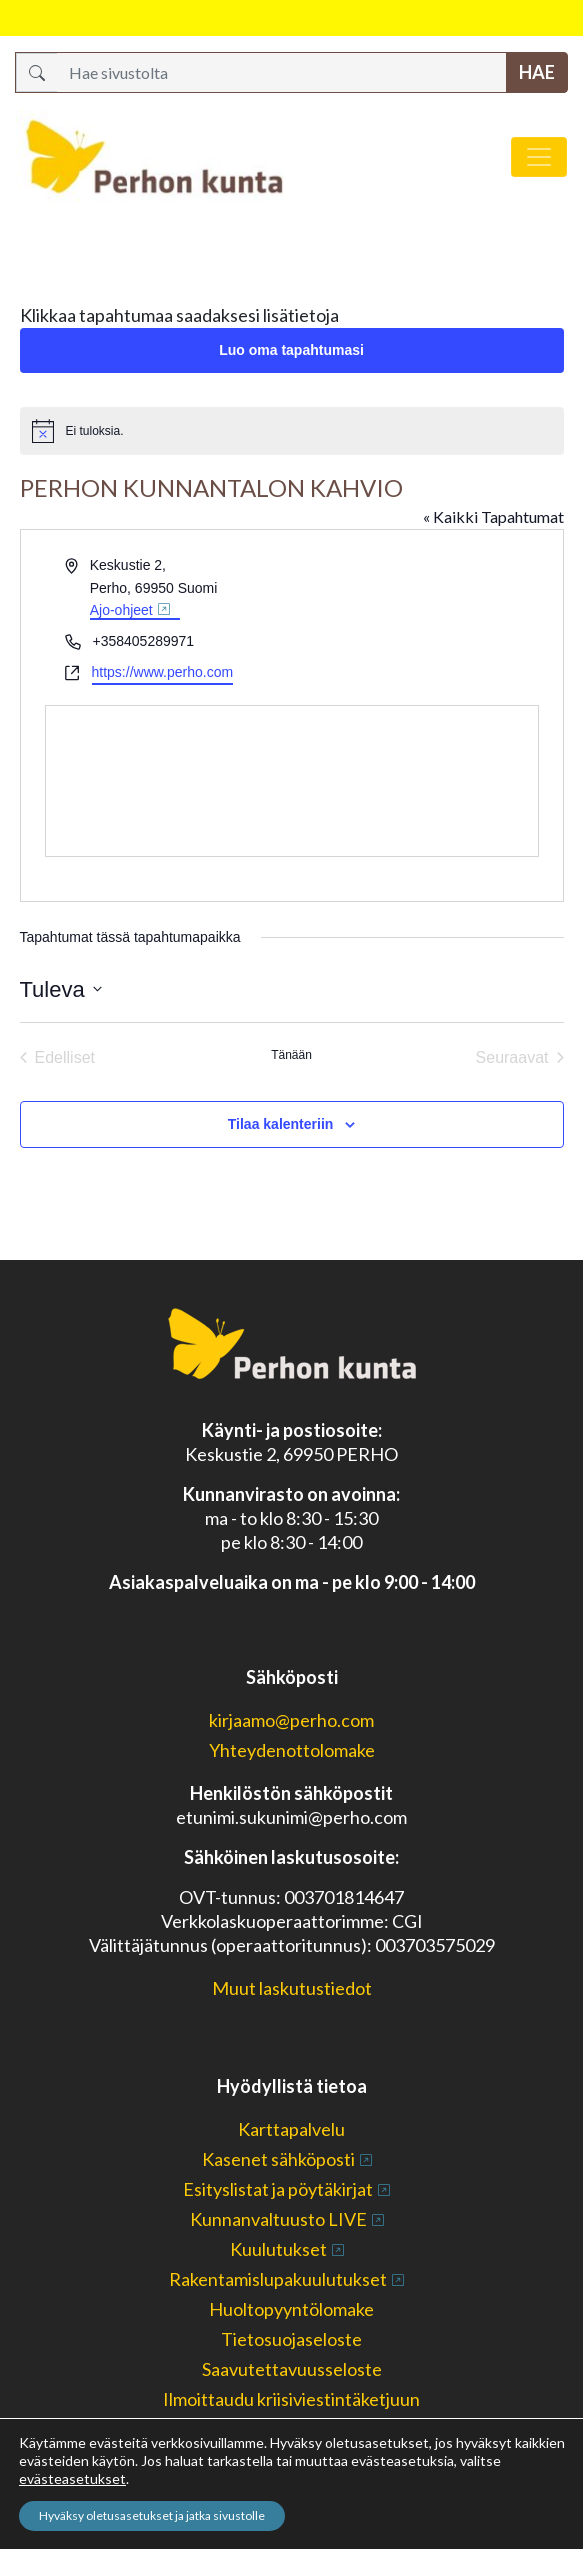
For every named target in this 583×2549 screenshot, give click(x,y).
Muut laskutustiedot (292, 1988)
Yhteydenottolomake (292, 1750)
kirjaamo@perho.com (291, 1720)
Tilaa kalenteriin (281, 1124)
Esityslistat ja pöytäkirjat (278, 2189)
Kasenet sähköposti (278, 2159)
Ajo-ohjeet (121, 610)
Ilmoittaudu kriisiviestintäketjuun (291, 2399)
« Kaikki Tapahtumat (493, 516)
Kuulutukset (278, 2249)
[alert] (292, 431)
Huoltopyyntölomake (291, 2309)
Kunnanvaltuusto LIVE (278, 2219)
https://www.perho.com (163, 672)
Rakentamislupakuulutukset (278, 2279)
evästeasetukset (72, 2478)
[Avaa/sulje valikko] (539, 157)
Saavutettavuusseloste (292, 2369)
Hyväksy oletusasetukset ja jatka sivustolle (152, 2515)
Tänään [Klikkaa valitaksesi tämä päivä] (291, 1055)
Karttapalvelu (291, 2129)
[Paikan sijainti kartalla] (302, 781)
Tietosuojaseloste (291, 2339)
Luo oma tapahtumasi (291, 350)
